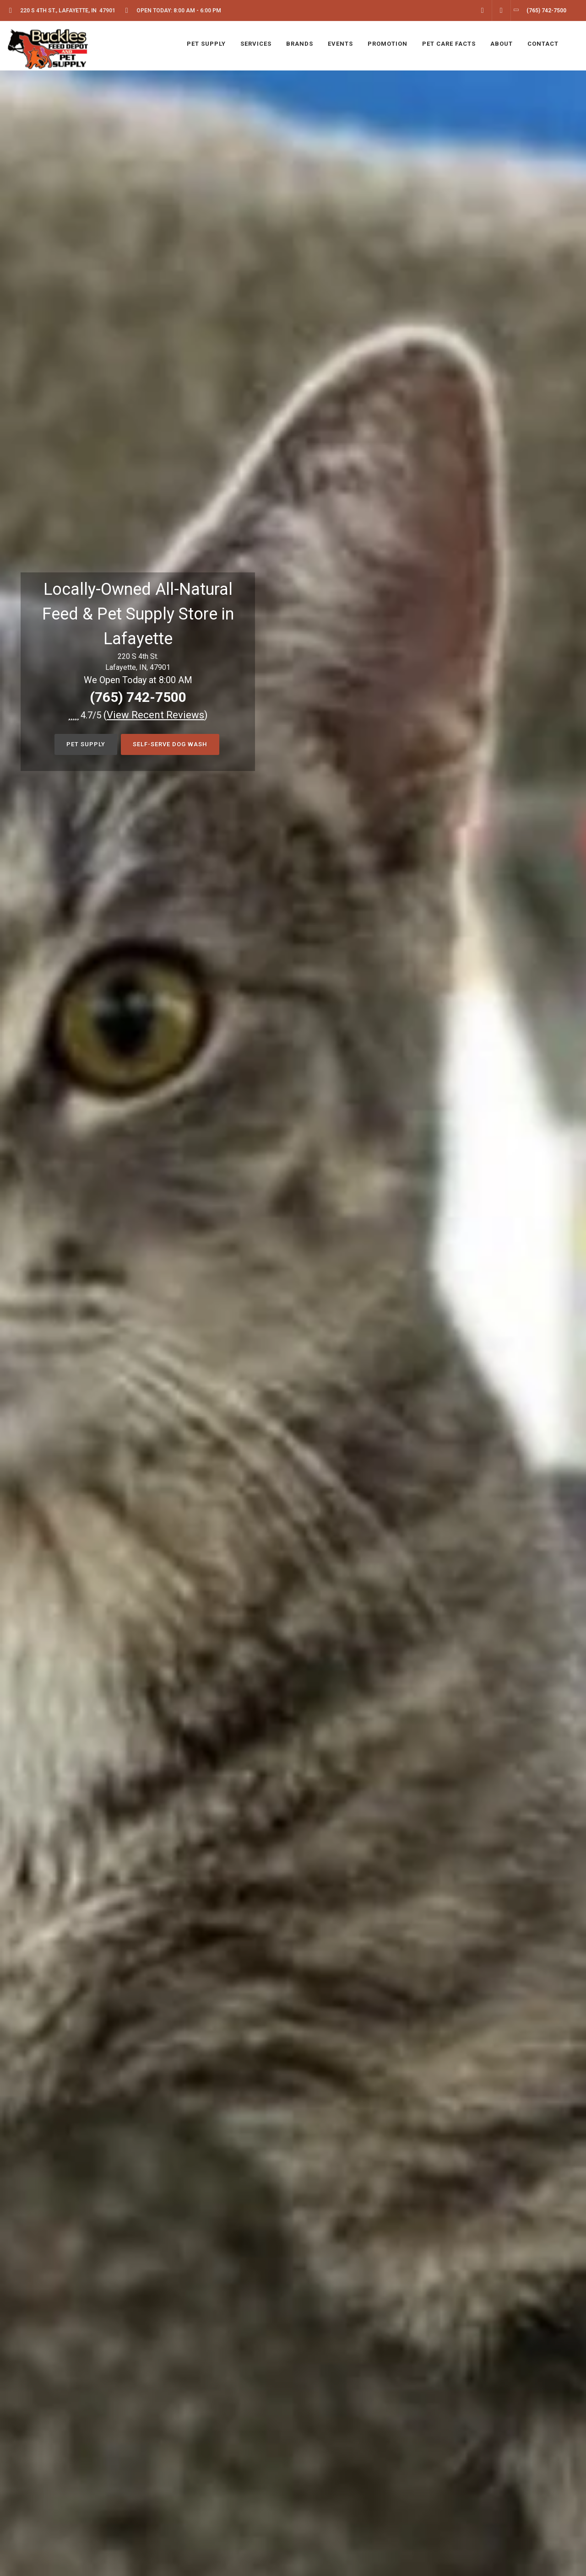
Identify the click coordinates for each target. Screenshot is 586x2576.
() (155, 715)
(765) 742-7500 (138, 697)
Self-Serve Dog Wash (170, 744)
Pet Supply (85, 744)
